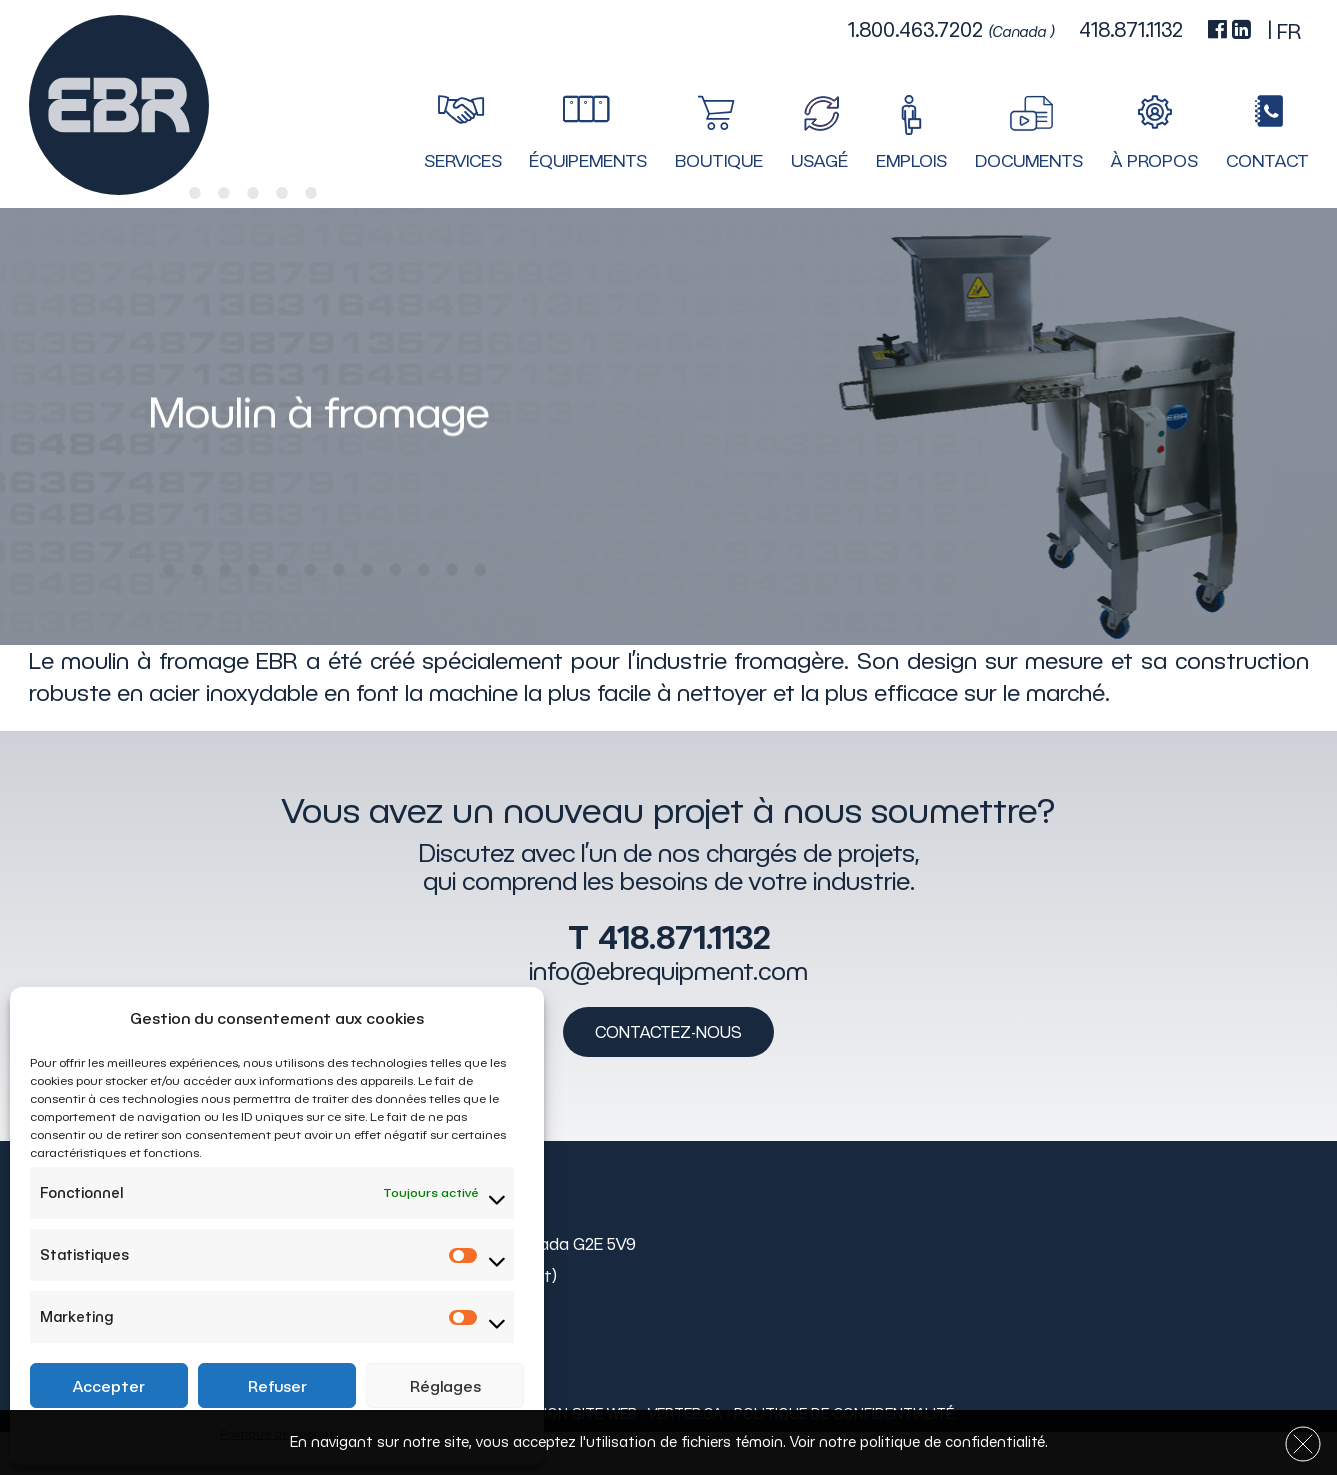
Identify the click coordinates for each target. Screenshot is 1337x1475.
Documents (1029, 161)
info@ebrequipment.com (668, 970)
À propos (1154, 161)
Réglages (445, 1386)
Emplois (911, 161)
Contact (1267, 161)
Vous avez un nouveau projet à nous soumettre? (668, 810)
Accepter (109, 1386)
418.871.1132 (684, 936)
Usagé (819, 161)
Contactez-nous (668, 1031)
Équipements (588, 161)
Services (463, 161)
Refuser (277, 1386)
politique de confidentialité (952, 1442)
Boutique (719, 161)
